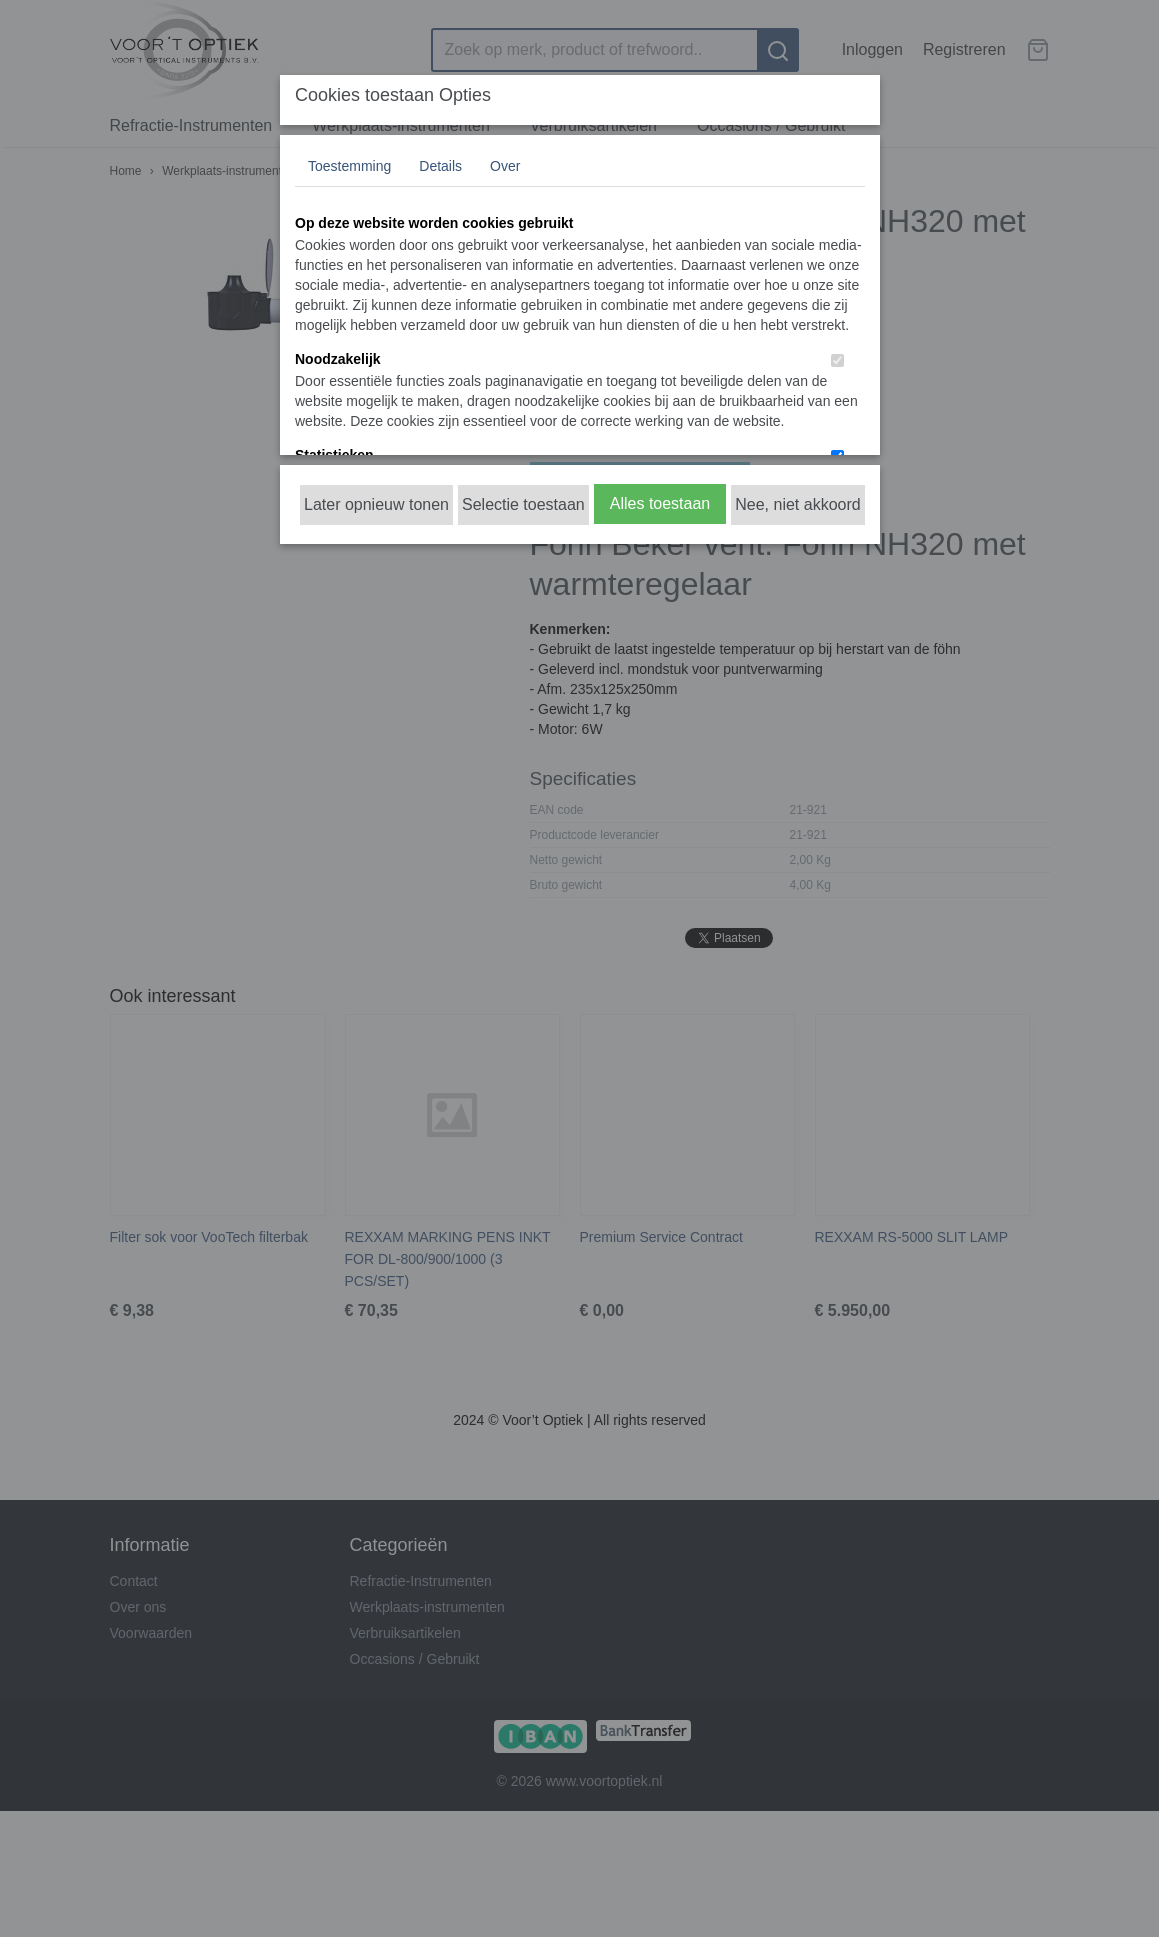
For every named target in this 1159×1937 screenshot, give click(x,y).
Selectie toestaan (523, 504)
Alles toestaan (660, 503)
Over (505, 166)
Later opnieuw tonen (376, 504)
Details (440, 166)
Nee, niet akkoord (797, 504)
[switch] (837, 360)
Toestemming (349, 166)
